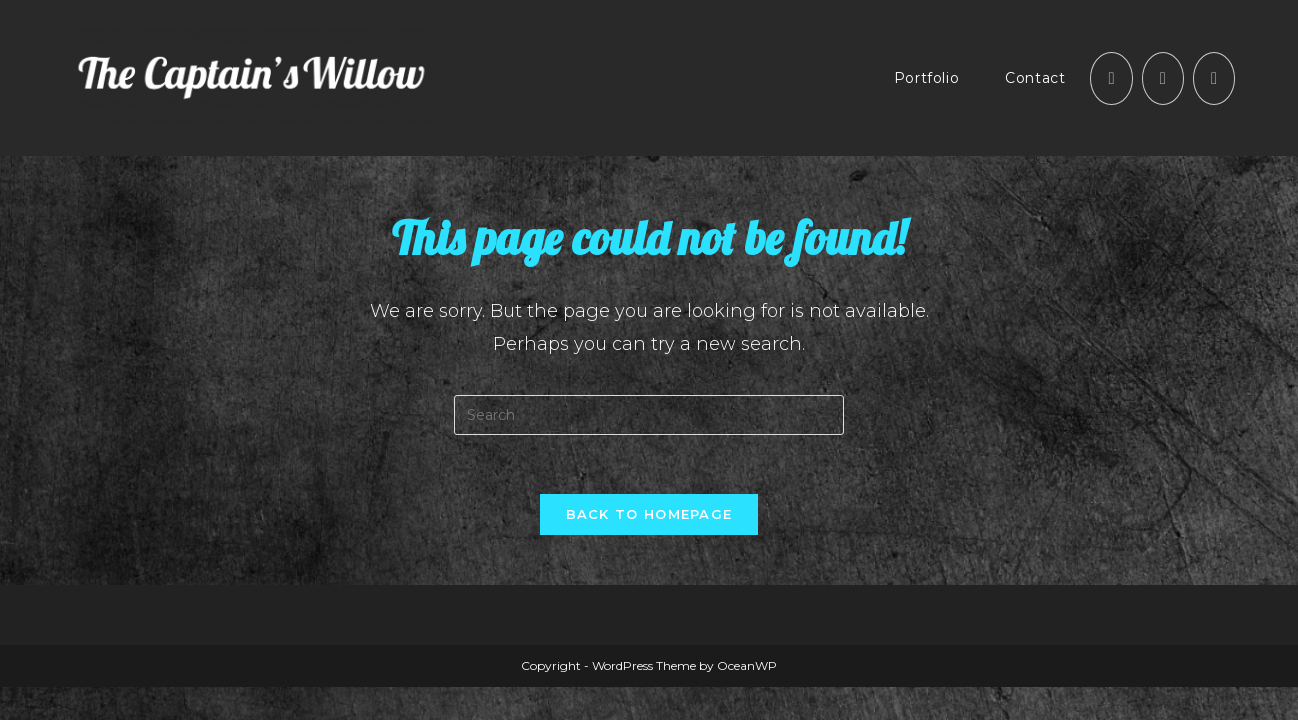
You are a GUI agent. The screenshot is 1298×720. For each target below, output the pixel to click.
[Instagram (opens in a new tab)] (1163, 78)
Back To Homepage (649, 515)
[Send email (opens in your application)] (1214, 78)
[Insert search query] (649, 415)
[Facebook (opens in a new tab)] (1111, 78)
